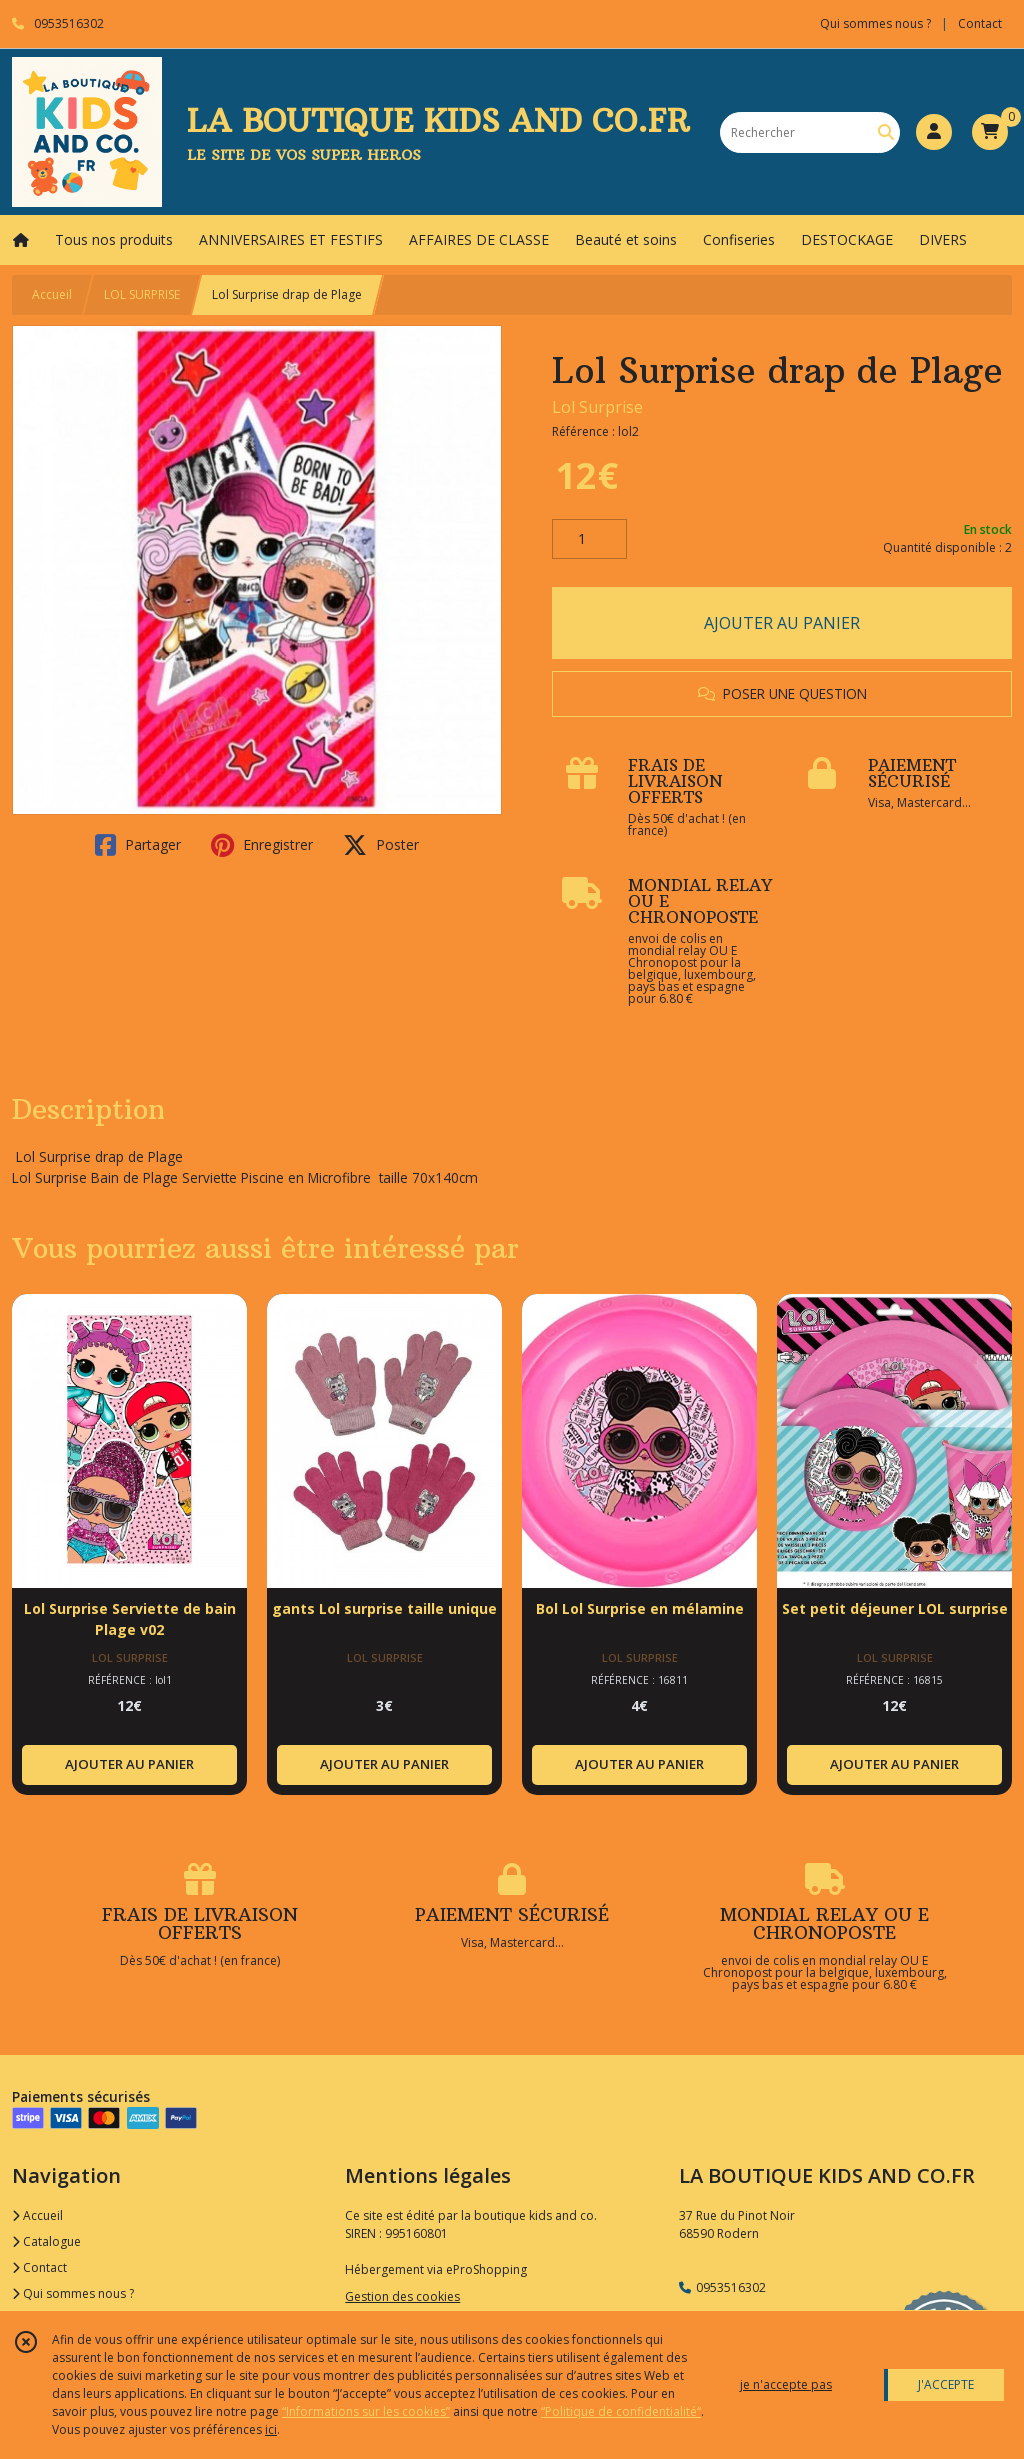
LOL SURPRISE (142, 294)
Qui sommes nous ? (73, 2293)
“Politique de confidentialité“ (621, 2411)
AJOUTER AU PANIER (782, 623)
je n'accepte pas (786, 2384)
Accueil (52, 294)
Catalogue (46, 2241)
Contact (980, 23)
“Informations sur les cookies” (366, 2411)
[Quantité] (589, 539)
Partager (138, 845)
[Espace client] (934, 132)
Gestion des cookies (402, 2296)
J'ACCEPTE (946, 2384)
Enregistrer (262, 845)
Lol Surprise (597, 407)
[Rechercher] (886, 132)
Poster (381, 845)
